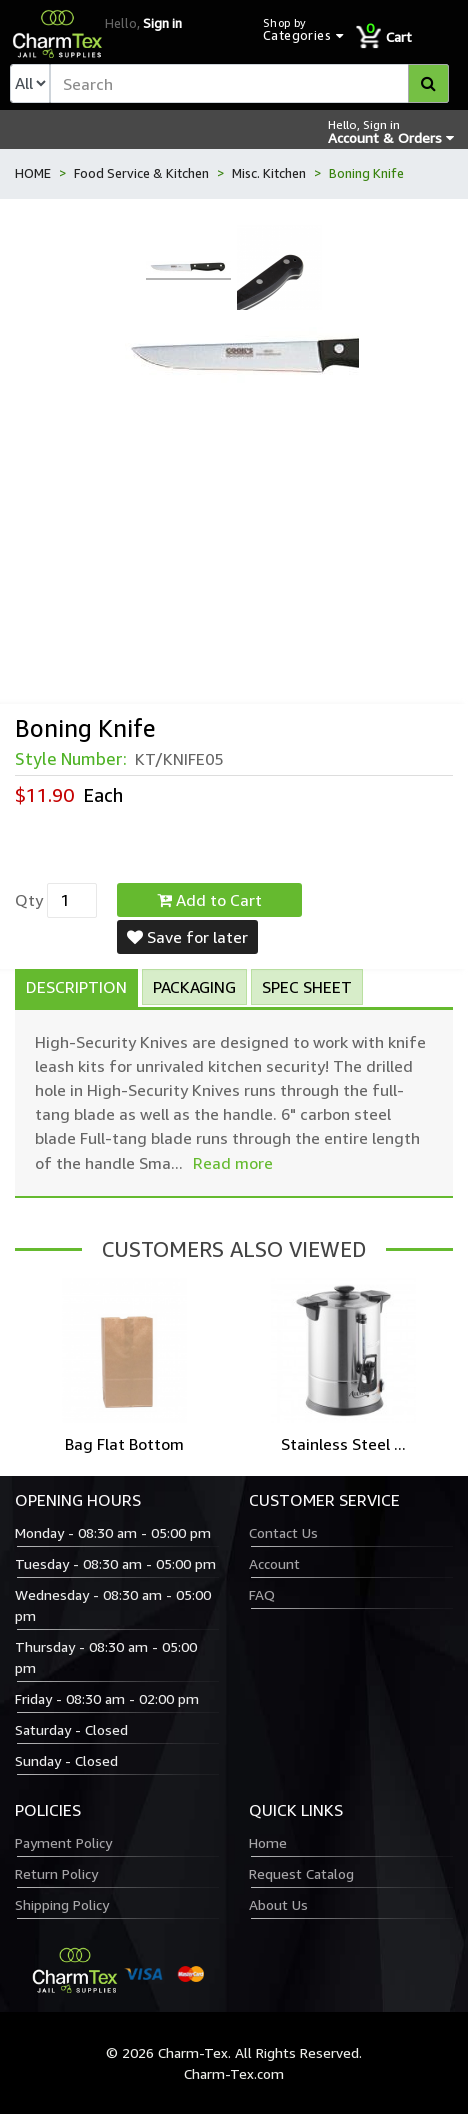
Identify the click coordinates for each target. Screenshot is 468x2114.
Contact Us (283, 1532)
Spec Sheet (307, 987)
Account (274, 1563)
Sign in (162, 23)
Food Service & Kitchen (141, 173)
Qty (29, 900)
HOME (33, 173)
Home (268, 1842)
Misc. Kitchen (269, 173)
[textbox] (249, 83)
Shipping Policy (62, 1904)
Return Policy (56, 1873)
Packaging (194, 987)
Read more (233, 1163)
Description (76, 987)
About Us (278, 1904)
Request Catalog (301, 1873)
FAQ (262, 1594)
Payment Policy (63, 1842)
